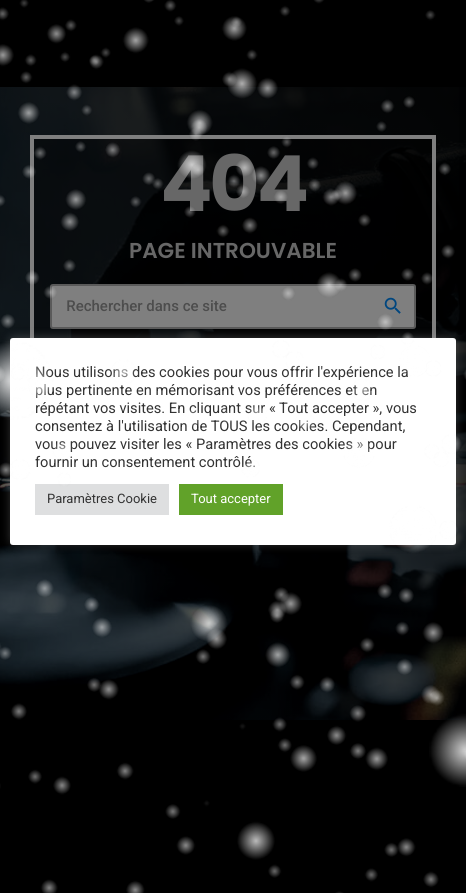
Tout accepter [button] (231, 499)
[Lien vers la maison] (52, 27)
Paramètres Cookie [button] (102, 499)
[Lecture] (434, 27)
